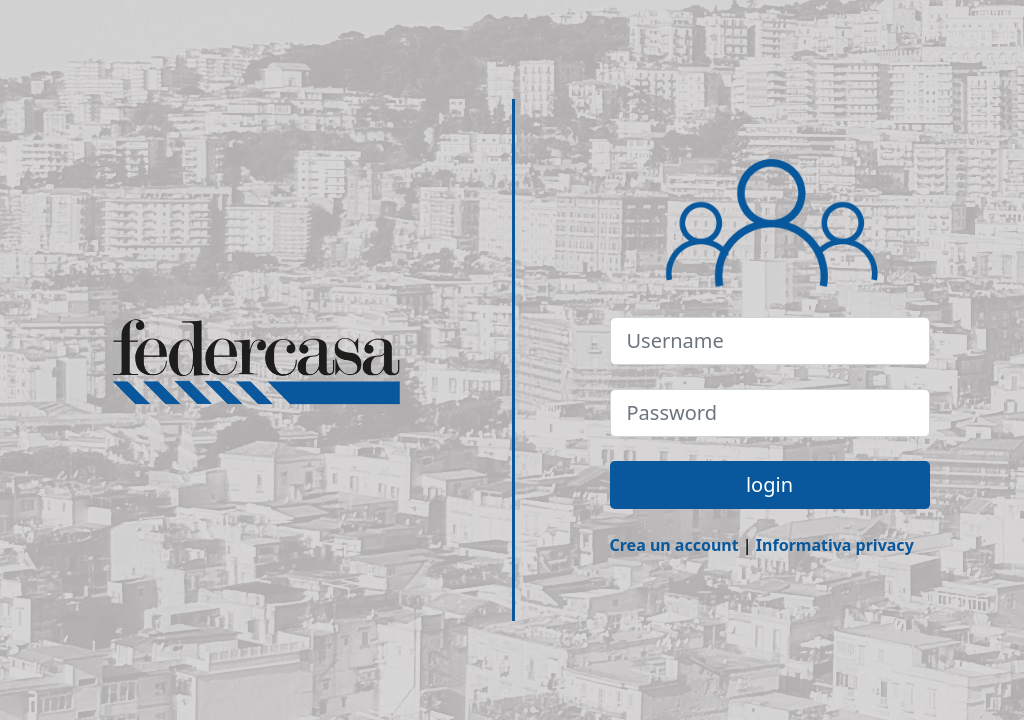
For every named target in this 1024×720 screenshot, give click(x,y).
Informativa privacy (835, 545)
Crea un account (674, 545)
